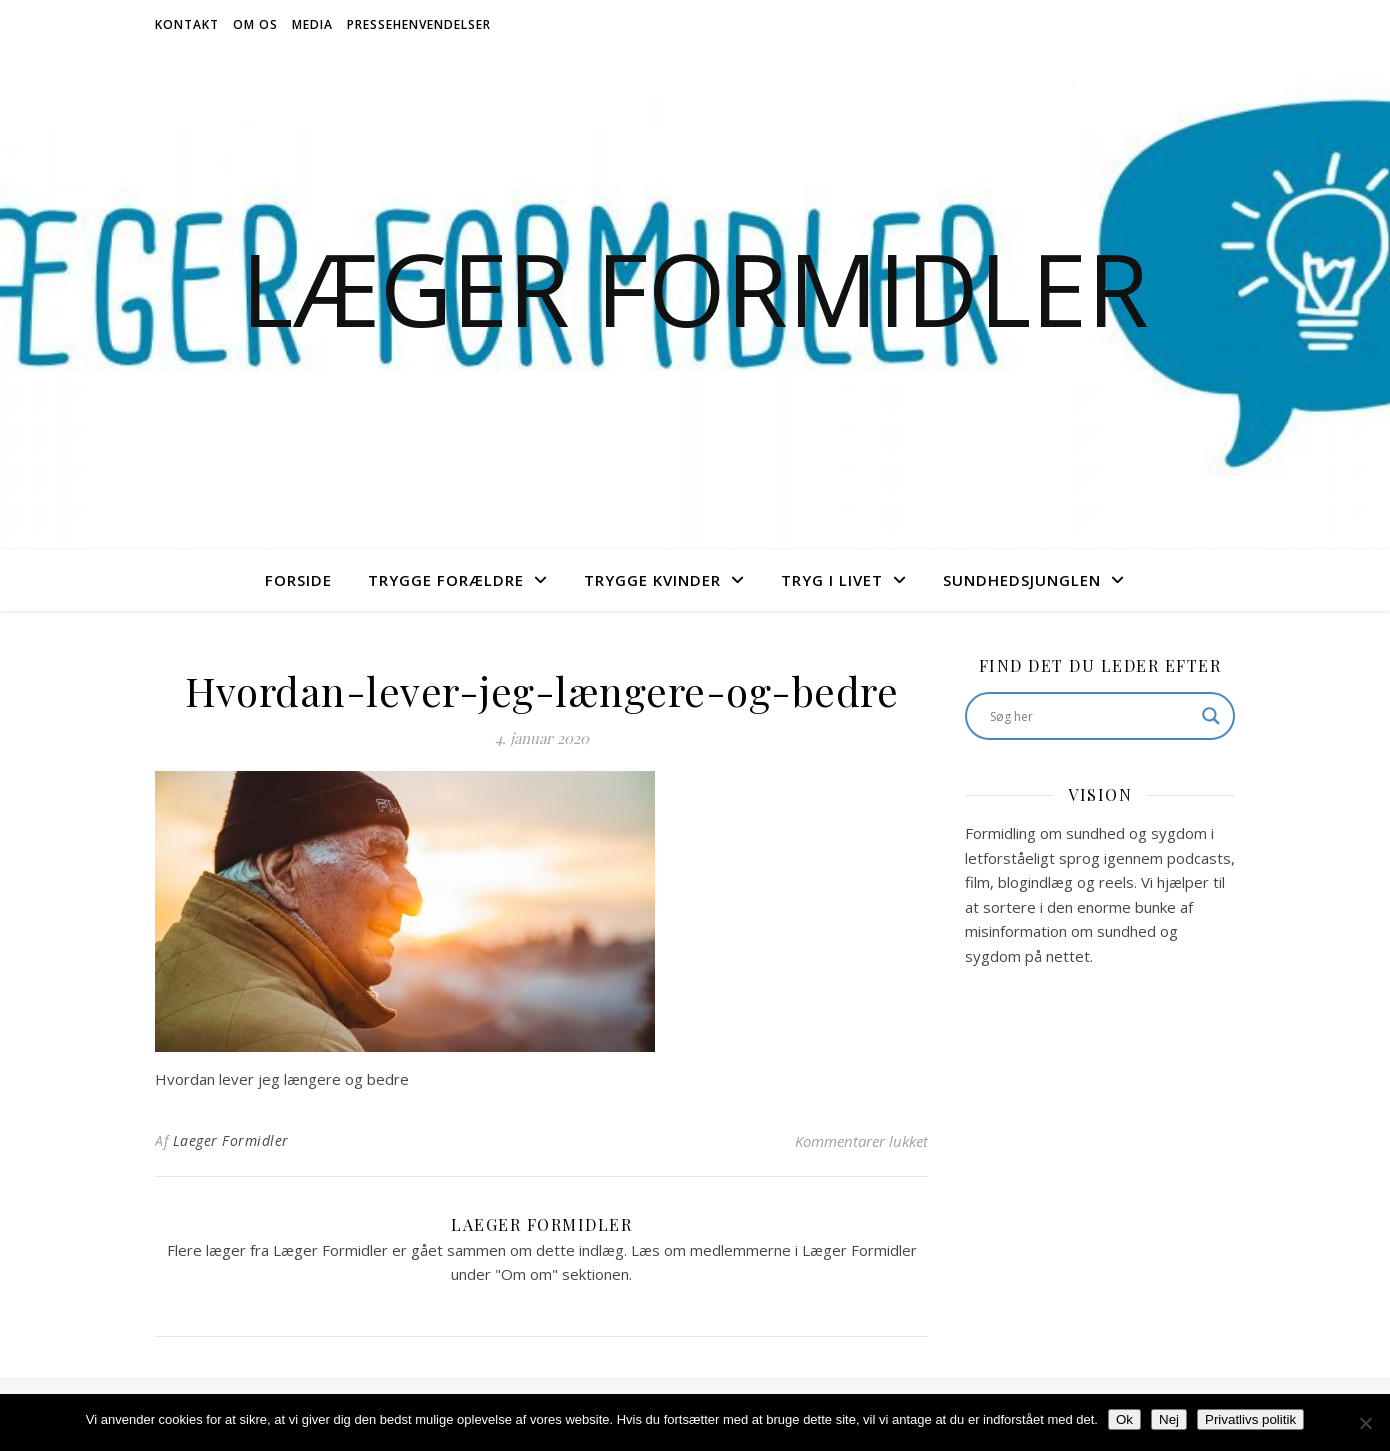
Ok (1124, 1419)
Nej (1169, 1419)
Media (312, 24)
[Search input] (1091, 716)
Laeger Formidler (231, 1140)
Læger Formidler (695, 288)
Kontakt (187, 24)
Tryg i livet (832, 580)
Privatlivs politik (1250, 1419)
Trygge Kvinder (652, 580)
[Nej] (1365, 1423)
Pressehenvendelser (419, 24)
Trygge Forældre (446, 580)
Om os (255, 24)
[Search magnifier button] (1211, 716)
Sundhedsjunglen (1022, 580)
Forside (298, 580)
